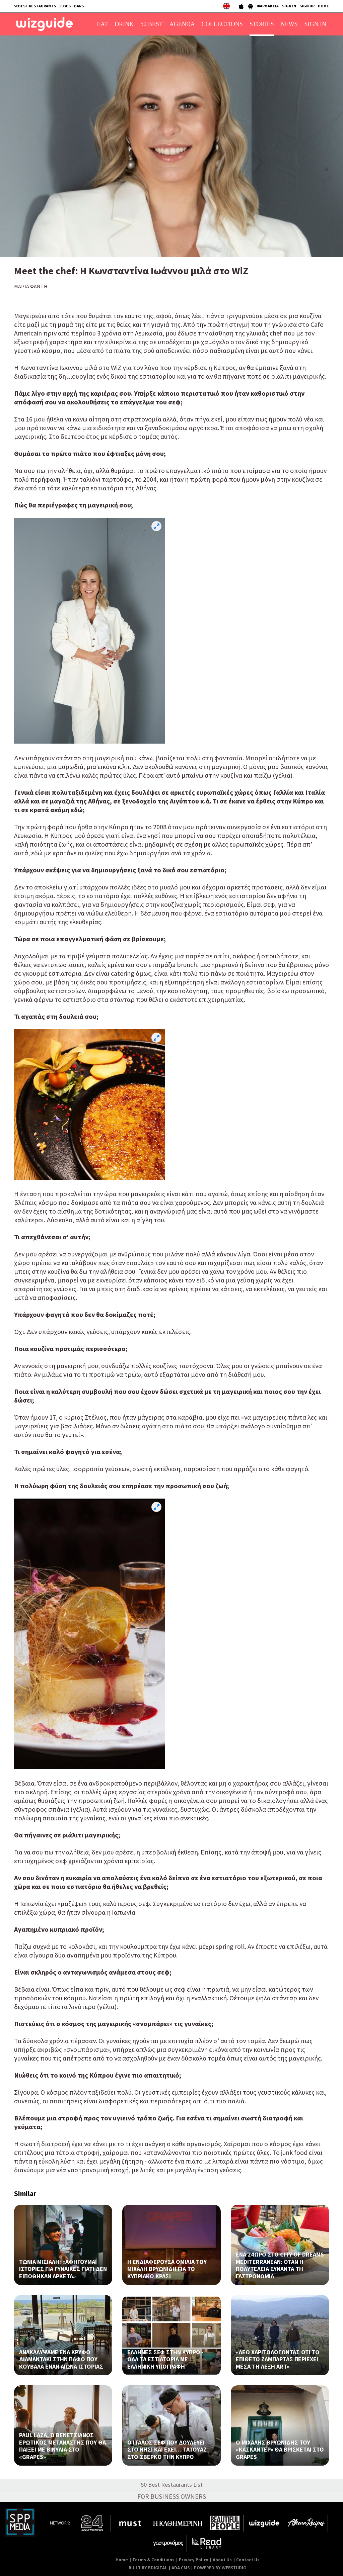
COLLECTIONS (222, 24)
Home (122, 2560)
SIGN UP (307, 5)
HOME (323, 5)
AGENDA (182, 24)
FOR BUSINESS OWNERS (171, 2496)
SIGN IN (289, 5)
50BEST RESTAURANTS (35, 5)
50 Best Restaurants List (172, 2484)
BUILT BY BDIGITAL (148, 2568)
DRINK (124, 24)
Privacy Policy (193, 2560)
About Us (222, 2560)
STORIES (262, 24)
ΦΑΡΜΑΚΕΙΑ (268, 5)
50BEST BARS (71, 5)
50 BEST (151, 24)
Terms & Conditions (153, 2560)
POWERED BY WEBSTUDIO (220, 2568)
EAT (102, 24)
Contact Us (248, 2560)
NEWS (289, 24)
